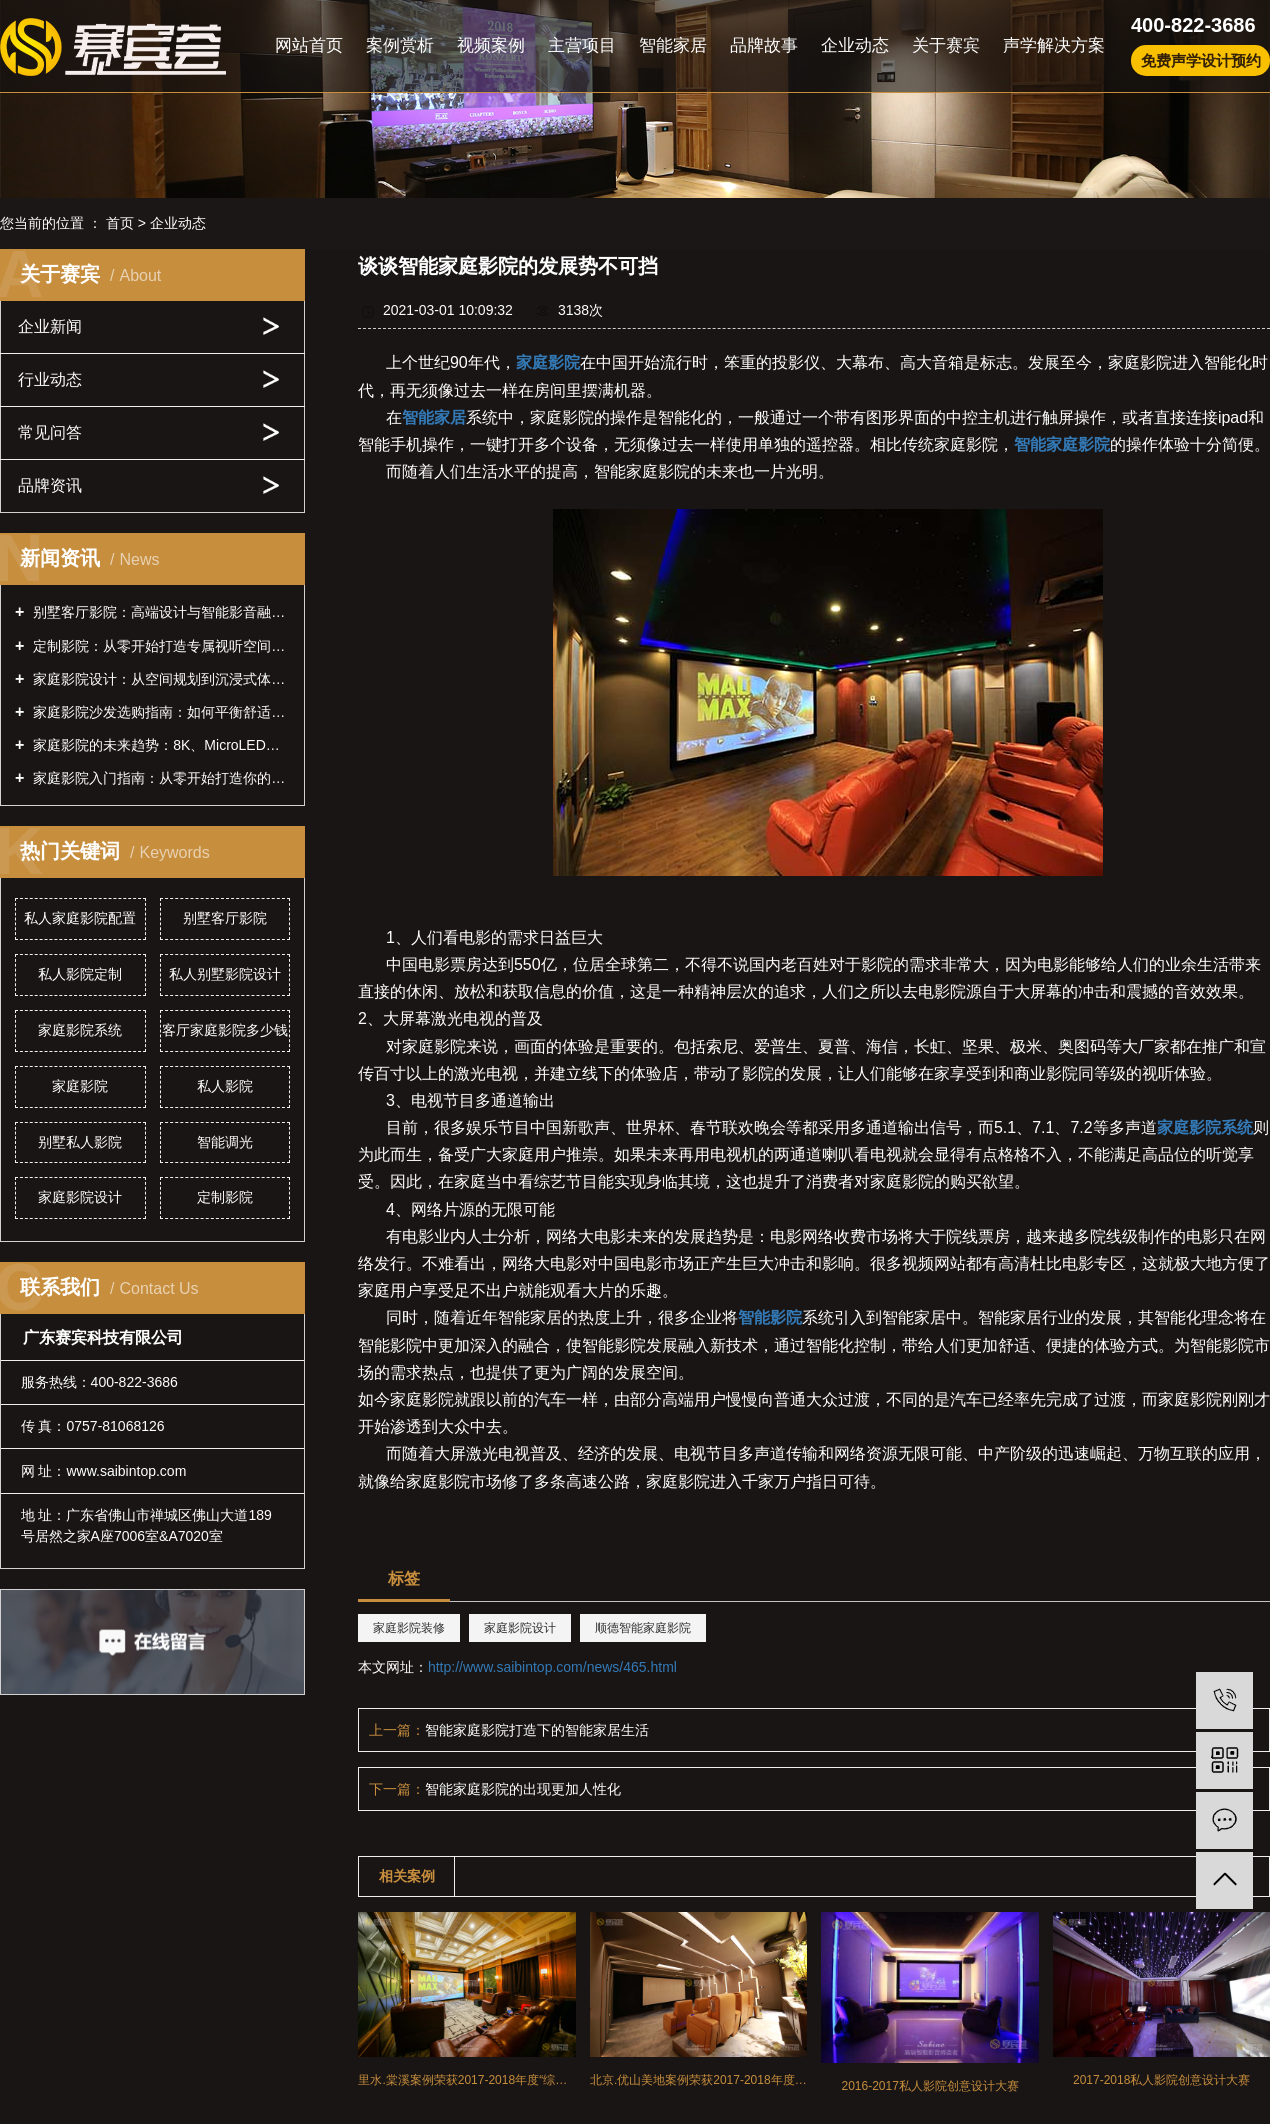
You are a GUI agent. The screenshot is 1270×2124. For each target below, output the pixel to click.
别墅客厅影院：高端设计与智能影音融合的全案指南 (159, 612)
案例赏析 (400, 45)
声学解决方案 (1054, 45)
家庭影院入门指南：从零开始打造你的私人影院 (159, 778)
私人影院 (225, 1086)
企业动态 (855, 45)
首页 (120, 223)
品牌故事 (764, 45)
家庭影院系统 (80, 1030)
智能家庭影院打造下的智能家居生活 (537, 1730)
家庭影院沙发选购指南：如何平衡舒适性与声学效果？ (159, 712)
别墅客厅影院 (225, 918)
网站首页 (309, 45)
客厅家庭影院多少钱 (225, 1030)
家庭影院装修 (409, 1628)
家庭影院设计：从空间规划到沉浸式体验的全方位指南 (159, 679)
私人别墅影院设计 (225, 974)
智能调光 (225, 1142)
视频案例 (491, 45)
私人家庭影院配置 (80, 918)
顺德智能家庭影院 (643, 1628)
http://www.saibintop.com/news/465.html (552, 1667)
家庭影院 (80, 1086)
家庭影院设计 (80, 1197)
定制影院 (225, 1197)
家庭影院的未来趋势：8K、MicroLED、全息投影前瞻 (159, 745)
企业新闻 (50, 326)
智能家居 (673, 45)
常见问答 (50, 432)
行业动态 (50, 379)
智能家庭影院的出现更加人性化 (523, 1789)
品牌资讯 (50, 485)
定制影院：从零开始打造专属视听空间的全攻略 (159, 646)
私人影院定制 (80, 974)
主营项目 (582, 45)
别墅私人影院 (80, 1142)
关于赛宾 (946, 45)
